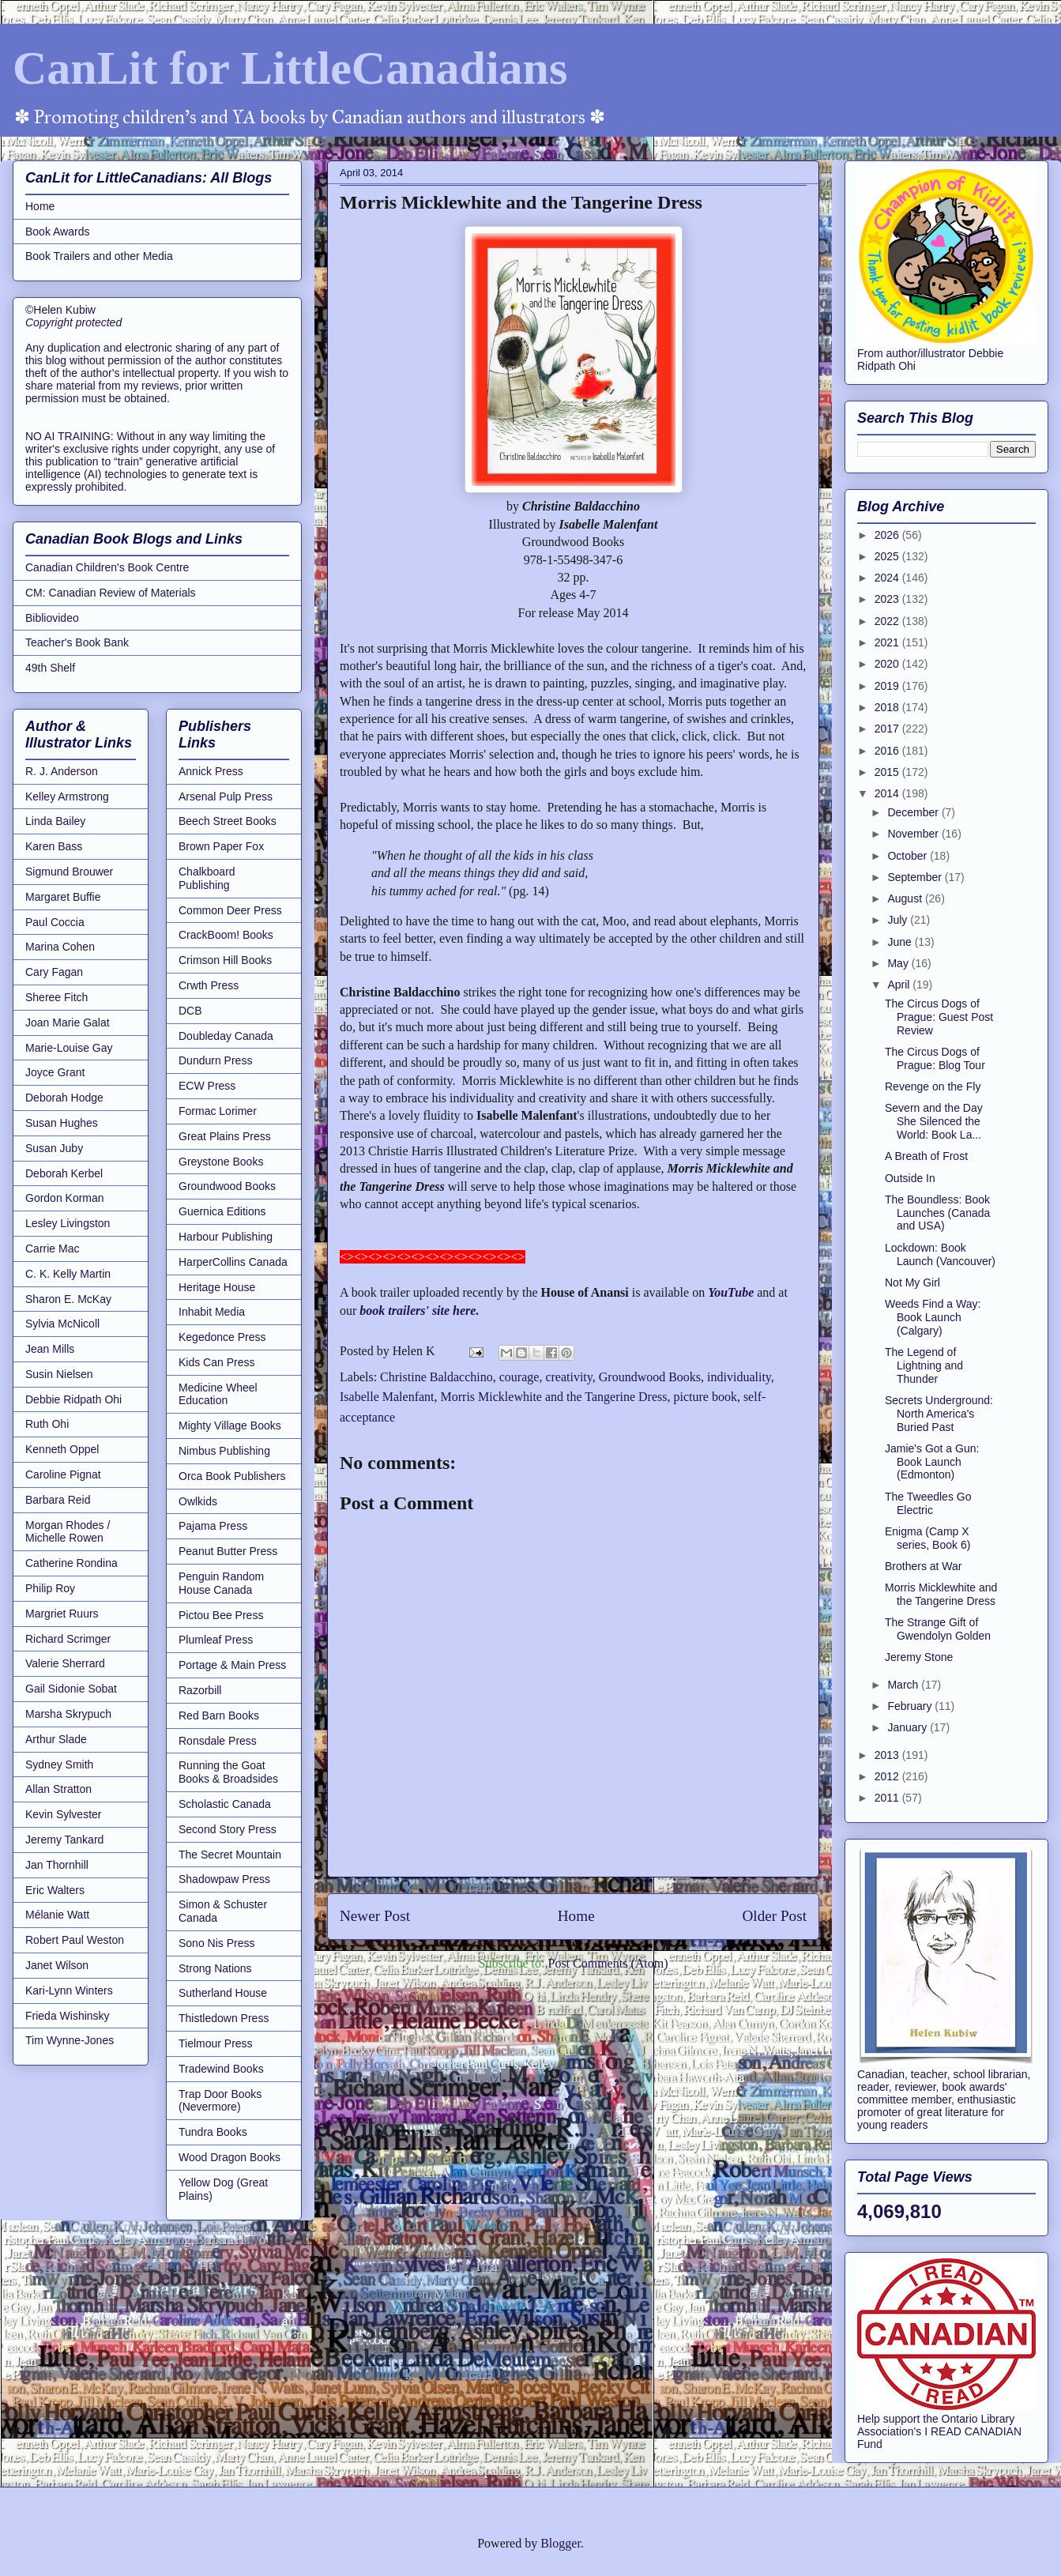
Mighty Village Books (230, 1425)
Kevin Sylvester (63, 1814)
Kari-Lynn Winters (69, 1990)
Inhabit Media (212, 1311)
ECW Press (207, 1085)
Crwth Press (209, 985)
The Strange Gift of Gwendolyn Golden (938, 1629)
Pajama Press (213, 1526)
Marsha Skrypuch (68, 1714)
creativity (568, 1377)
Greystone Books (221, 1161)
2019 (888, 686)
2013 (888, 1755)
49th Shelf (50, 667)
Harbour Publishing (226, 1236)
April (899, 984)
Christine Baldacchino (436, 1377)
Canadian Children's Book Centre (107, 567)
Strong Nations (215, 1968)
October (908, 855)
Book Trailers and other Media (99, 256)
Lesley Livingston (67, 1223)
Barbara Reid (58, 1499)
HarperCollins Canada (233, 1262)
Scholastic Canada (225, 1804)
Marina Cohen (60, 946)
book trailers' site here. (419, 1310)
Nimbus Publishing (224, 1450)
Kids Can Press (216, 1362)
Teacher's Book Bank (77, 642)
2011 (888, 1797)
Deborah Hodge (64, 1097)
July (898, 919)
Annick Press (211, 771)
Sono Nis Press (216, 1943)
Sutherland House (223, 1993)
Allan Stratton (58, 1789)
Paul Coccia (55, 922)
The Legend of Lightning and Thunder (924, 1365)
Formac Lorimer (218, 1111)
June (900, 942)
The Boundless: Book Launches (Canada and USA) (937, 1213)
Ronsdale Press (218, 1740)
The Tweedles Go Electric (928, 1503)
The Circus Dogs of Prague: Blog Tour (935, 1058)
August (905, 898)
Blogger (560, 2543)
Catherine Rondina (71, 1563)
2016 (888, 750)
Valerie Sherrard (65, 1663)
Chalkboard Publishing (207, 878)
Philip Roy (50, 1588)
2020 (888, 663)
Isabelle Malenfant (387, 1396)
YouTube (731, 1292)
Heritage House (217, 1287)
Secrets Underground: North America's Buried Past (939, 1413)
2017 (888, 728)
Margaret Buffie (62, 897)
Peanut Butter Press (228, 1551)
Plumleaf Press (216, 1639)
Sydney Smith (59, 1764)
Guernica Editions (222, 1211)
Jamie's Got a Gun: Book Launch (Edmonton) (932, 1462)
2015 (888, 772)
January (908, 1727)
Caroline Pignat (63, 1474)
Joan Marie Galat (67, 1022)
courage (519, 1377)
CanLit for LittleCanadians (290, 68)
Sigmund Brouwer (69, 871)
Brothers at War (923, 1566)
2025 (888, 556)
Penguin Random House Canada (221, 1583)
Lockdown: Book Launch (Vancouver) (940, 1254)
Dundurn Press (215, 1060)
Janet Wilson (56, 1965)
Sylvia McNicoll (62, 1323)
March (904, 1684)
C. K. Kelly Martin (68, 1273)
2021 (888, 642)
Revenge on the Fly (932, 1086)
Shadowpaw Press (224, 1879)
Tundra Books (213, 2132)
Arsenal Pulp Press (226, 796)
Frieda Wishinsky (67, 2015)
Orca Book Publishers (232, 1476)
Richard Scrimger (68, 1639)
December (914, 812)
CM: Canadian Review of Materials (110, 592)
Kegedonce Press (222, 1337)
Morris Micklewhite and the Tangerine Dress (554, 1396)
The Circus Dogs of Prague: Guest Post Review (939, 1017)
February (911, 1706)
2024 (888, 577)
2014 (888, 793)
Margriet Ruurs (62, 1613)
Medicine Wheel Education (218, 1394)
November (914, 833)
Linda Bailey (55, 821)
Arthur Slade (56, 1739)
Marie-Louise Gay (69, 1047)
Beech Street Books (228, 821)
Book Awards (57, 231)
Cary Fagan (54, 972)
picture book (704, 1396)
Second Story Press (228, 1829)
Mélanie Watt (57, 1914)
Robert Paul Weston (74, 1940)
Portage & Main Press (232, 1665)
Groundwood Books (650, 1377)
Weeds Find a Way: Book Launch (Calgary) (932, 1317)
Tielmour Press (216, 2043)
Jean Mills (49, 1349)
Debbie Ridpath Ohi (73, 1399)
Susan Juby (54, 1148)
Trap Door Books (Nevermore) (220, 2101)
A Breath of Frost (926, 1156)
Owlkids (198, 1501)
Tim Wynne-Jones (69, 2040)
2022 (888, 621)
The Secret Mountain (230, 1854)
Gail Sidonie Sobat (71, 1688)
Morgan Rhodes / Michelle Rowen (67, 1532)
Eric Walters (55, 1890)
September (915, 877)
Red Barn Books (219, 1715)
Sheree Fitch (56, 997)
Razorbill (200, 1690)
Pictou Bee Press (221, 1615)
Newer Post (375, 1916)
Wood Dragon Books (229, 2157)
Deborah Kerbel (64, 1173)
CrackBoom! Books (226, 934)
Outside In (910, 1178)
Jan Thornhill (56, 1865)
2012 (888, 1776)
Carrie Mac (52, 1248)
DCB (190, 1010)
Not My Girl (912, 1282)
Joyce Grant (55, 1072)
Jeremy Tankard (64, 1839)
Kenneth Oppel (62, 1449)
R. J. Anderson (61, 771)
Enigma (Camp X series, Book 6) (927, 1538)
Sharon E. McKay (68, 1299)
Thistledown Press (224, 2018)
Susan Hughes (61, 1123)
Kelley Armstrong (67, 796)
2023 (888, 599)
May (899, 963)
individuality (739, 1377)
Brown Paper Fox (221, 846)
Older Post (774, 1916)
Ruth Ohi (47, 1424)
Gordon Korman (64, 1198)
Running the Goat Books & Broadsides (228, 1772)
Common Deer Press (230, 910)
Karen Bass (53, 846)
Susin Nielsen (59, 1374)
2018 (888, 707)
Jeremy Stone (919, 1657)
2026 (888, 535)
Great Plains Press (225, 1136)
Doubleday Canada (226, 1036)
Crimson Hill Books (225, 960)
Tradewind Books (221, 2068)
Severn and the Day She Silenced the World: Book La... (934, 1121)
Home (576, 1916)
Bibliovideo (52, 618)
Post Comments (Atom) (607, 1963)
